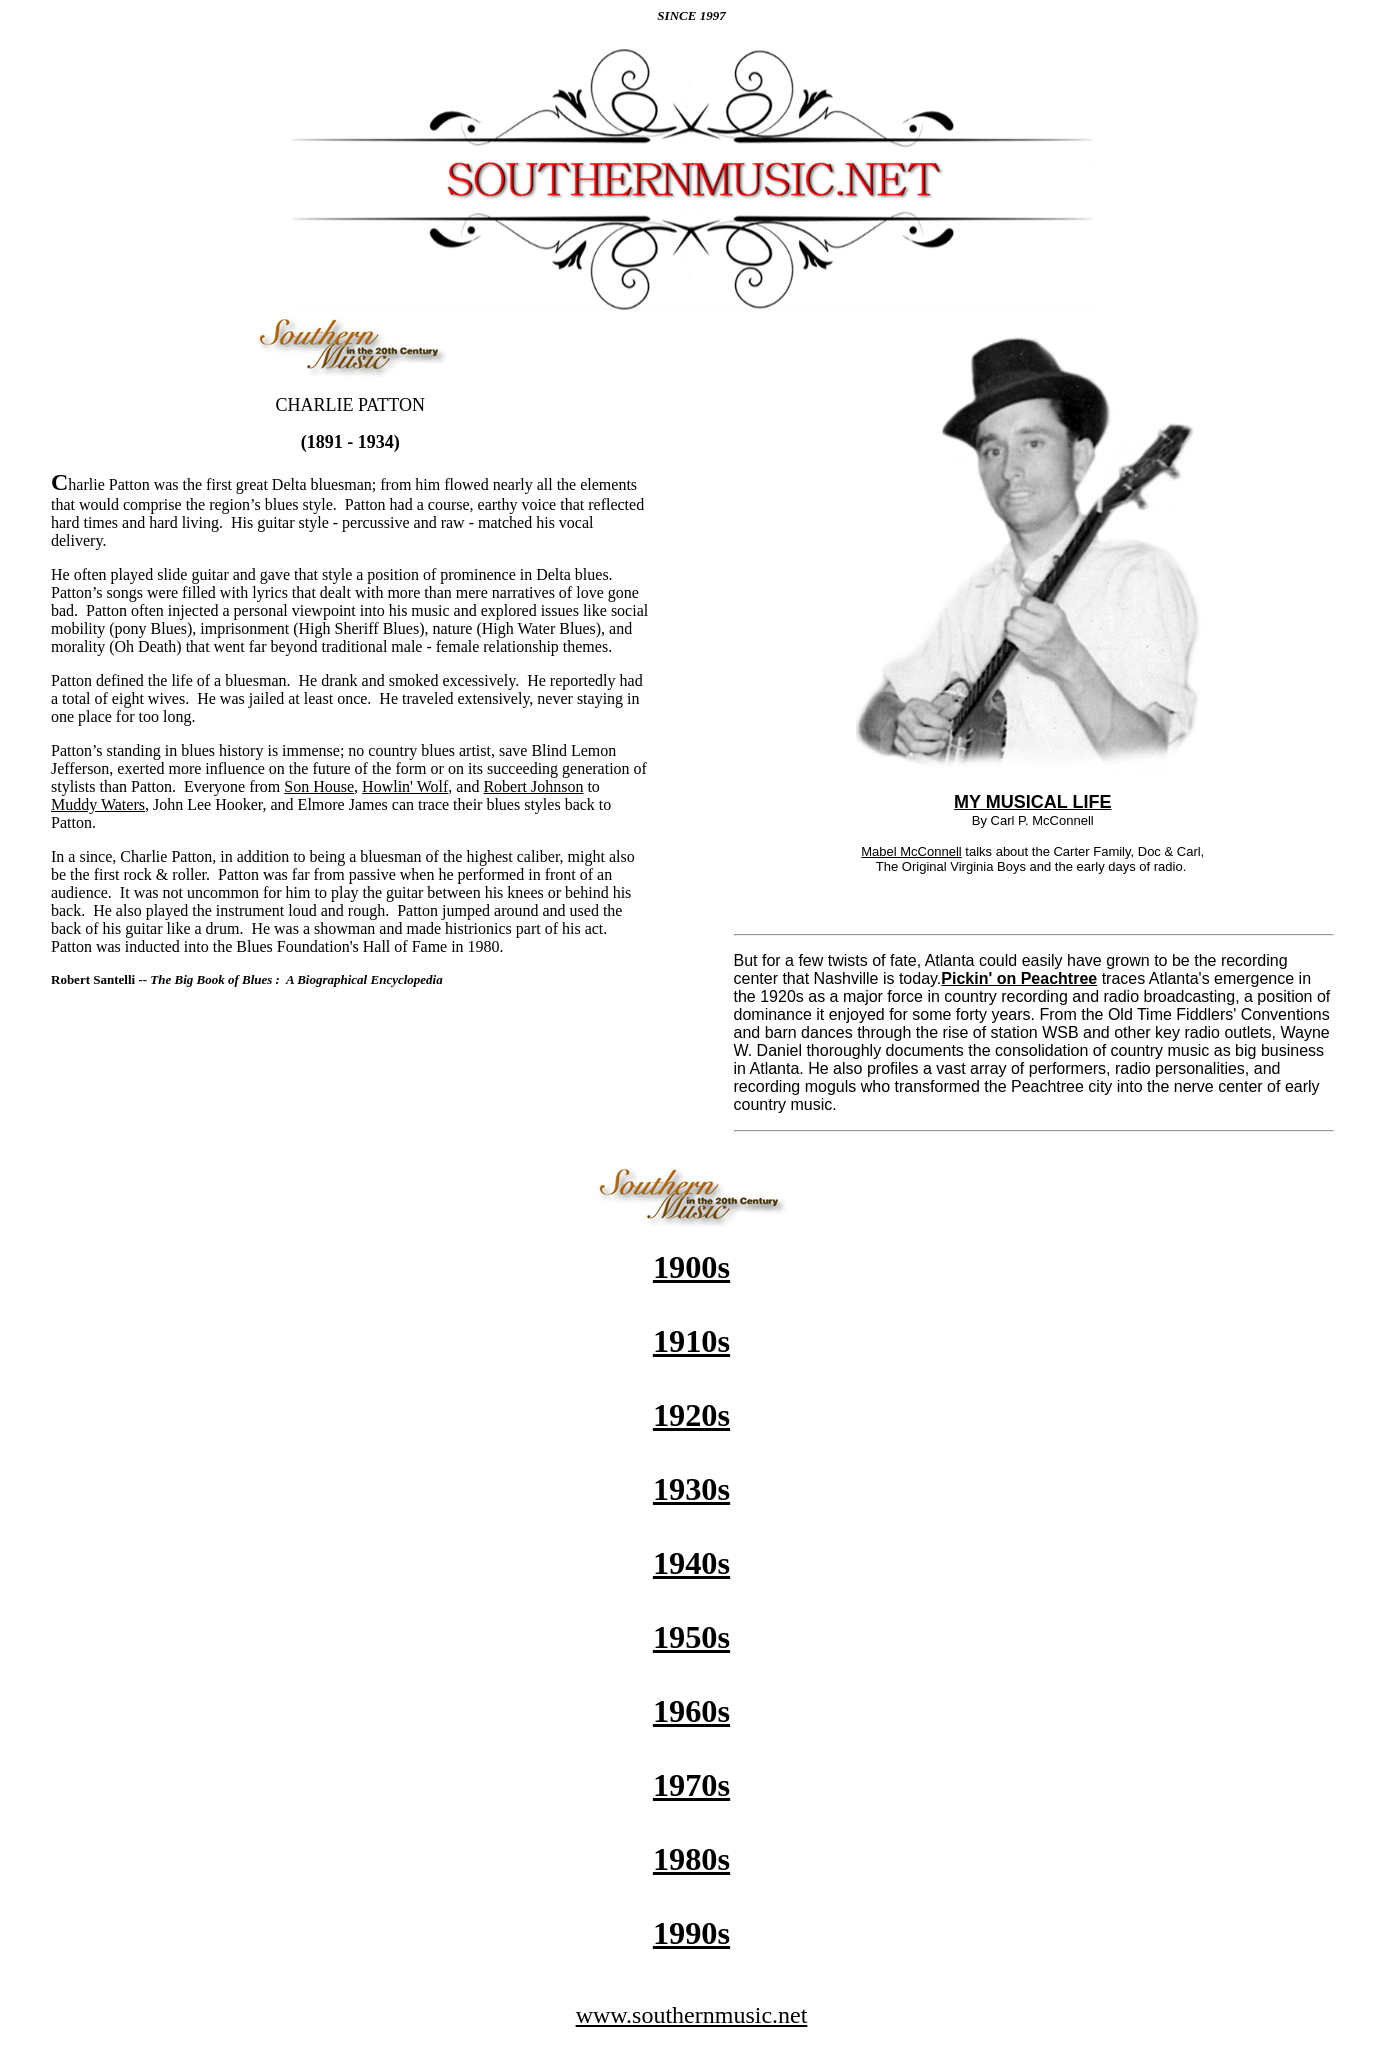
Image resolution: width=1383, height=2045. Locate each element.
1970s (691, 1785)
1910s (691, 1341)
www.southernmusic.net (692, 2015)
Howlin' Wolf (405, 786)
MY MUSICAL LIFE (1032, 802)
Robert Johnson (533, 786)
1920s (691, 1415)
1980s (691, 1859)
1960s (691, 1711)
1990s (691, 1933)
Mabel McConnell (911, 851)
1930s (691, 1489)
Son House (319, 786)
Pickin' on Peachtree (1019, 978)
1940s (691, 1563)
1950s (691, 1637)
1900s (691, 1267)
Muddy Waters (98, 804)
